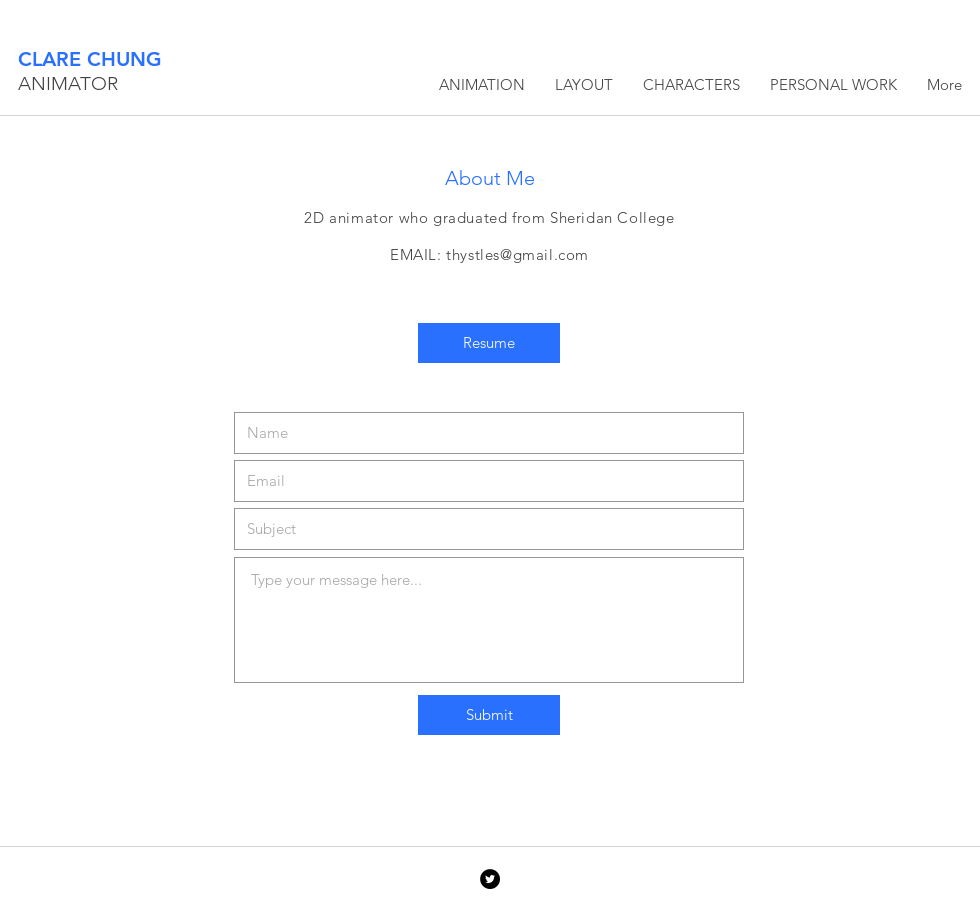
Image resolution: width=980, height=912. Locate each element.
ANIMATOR (68, 83)
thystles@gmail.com (517, 254)
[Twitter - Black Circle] (490, 879)
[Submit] (489, 715)
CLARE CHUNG (90, 59)
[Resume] (489, 343)
